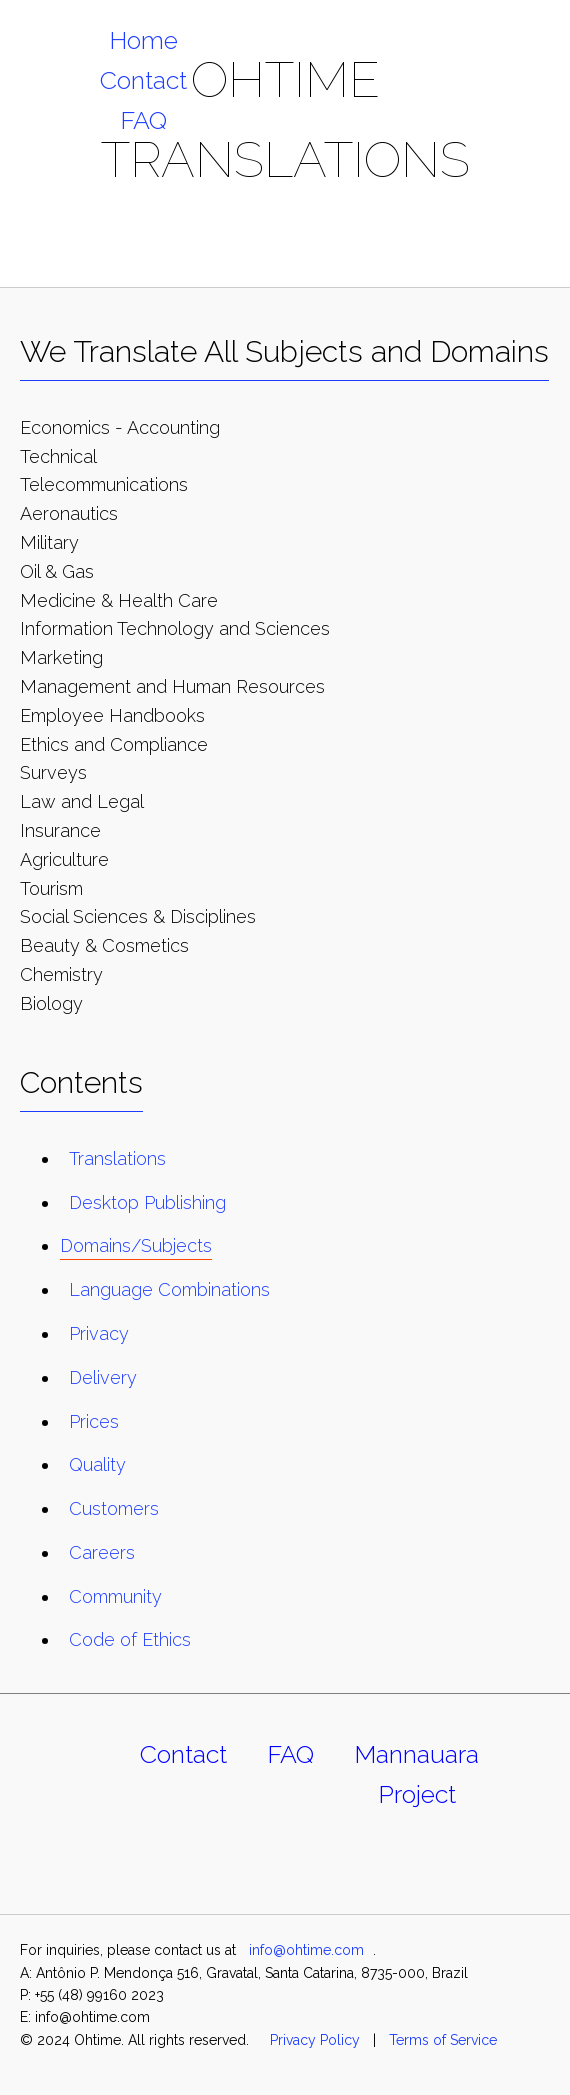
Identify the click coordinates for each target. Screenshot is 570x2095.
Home (143, 40)
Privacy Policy (315, 2040)
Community (115, 1596)
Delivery (103, 1377)
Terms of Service (443, 2040)
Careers (102, 1552)
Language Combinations (169, 1289)
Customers (114, 1508)
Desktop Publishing (147, 1202)
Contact (143, 80)
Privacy (99, 1333)
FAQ (143, 120)
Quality (97, 1464)
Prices (94, 1421)
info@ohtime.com (306, 1950)
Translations (117, 1158)
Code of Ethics (130, 1639)
